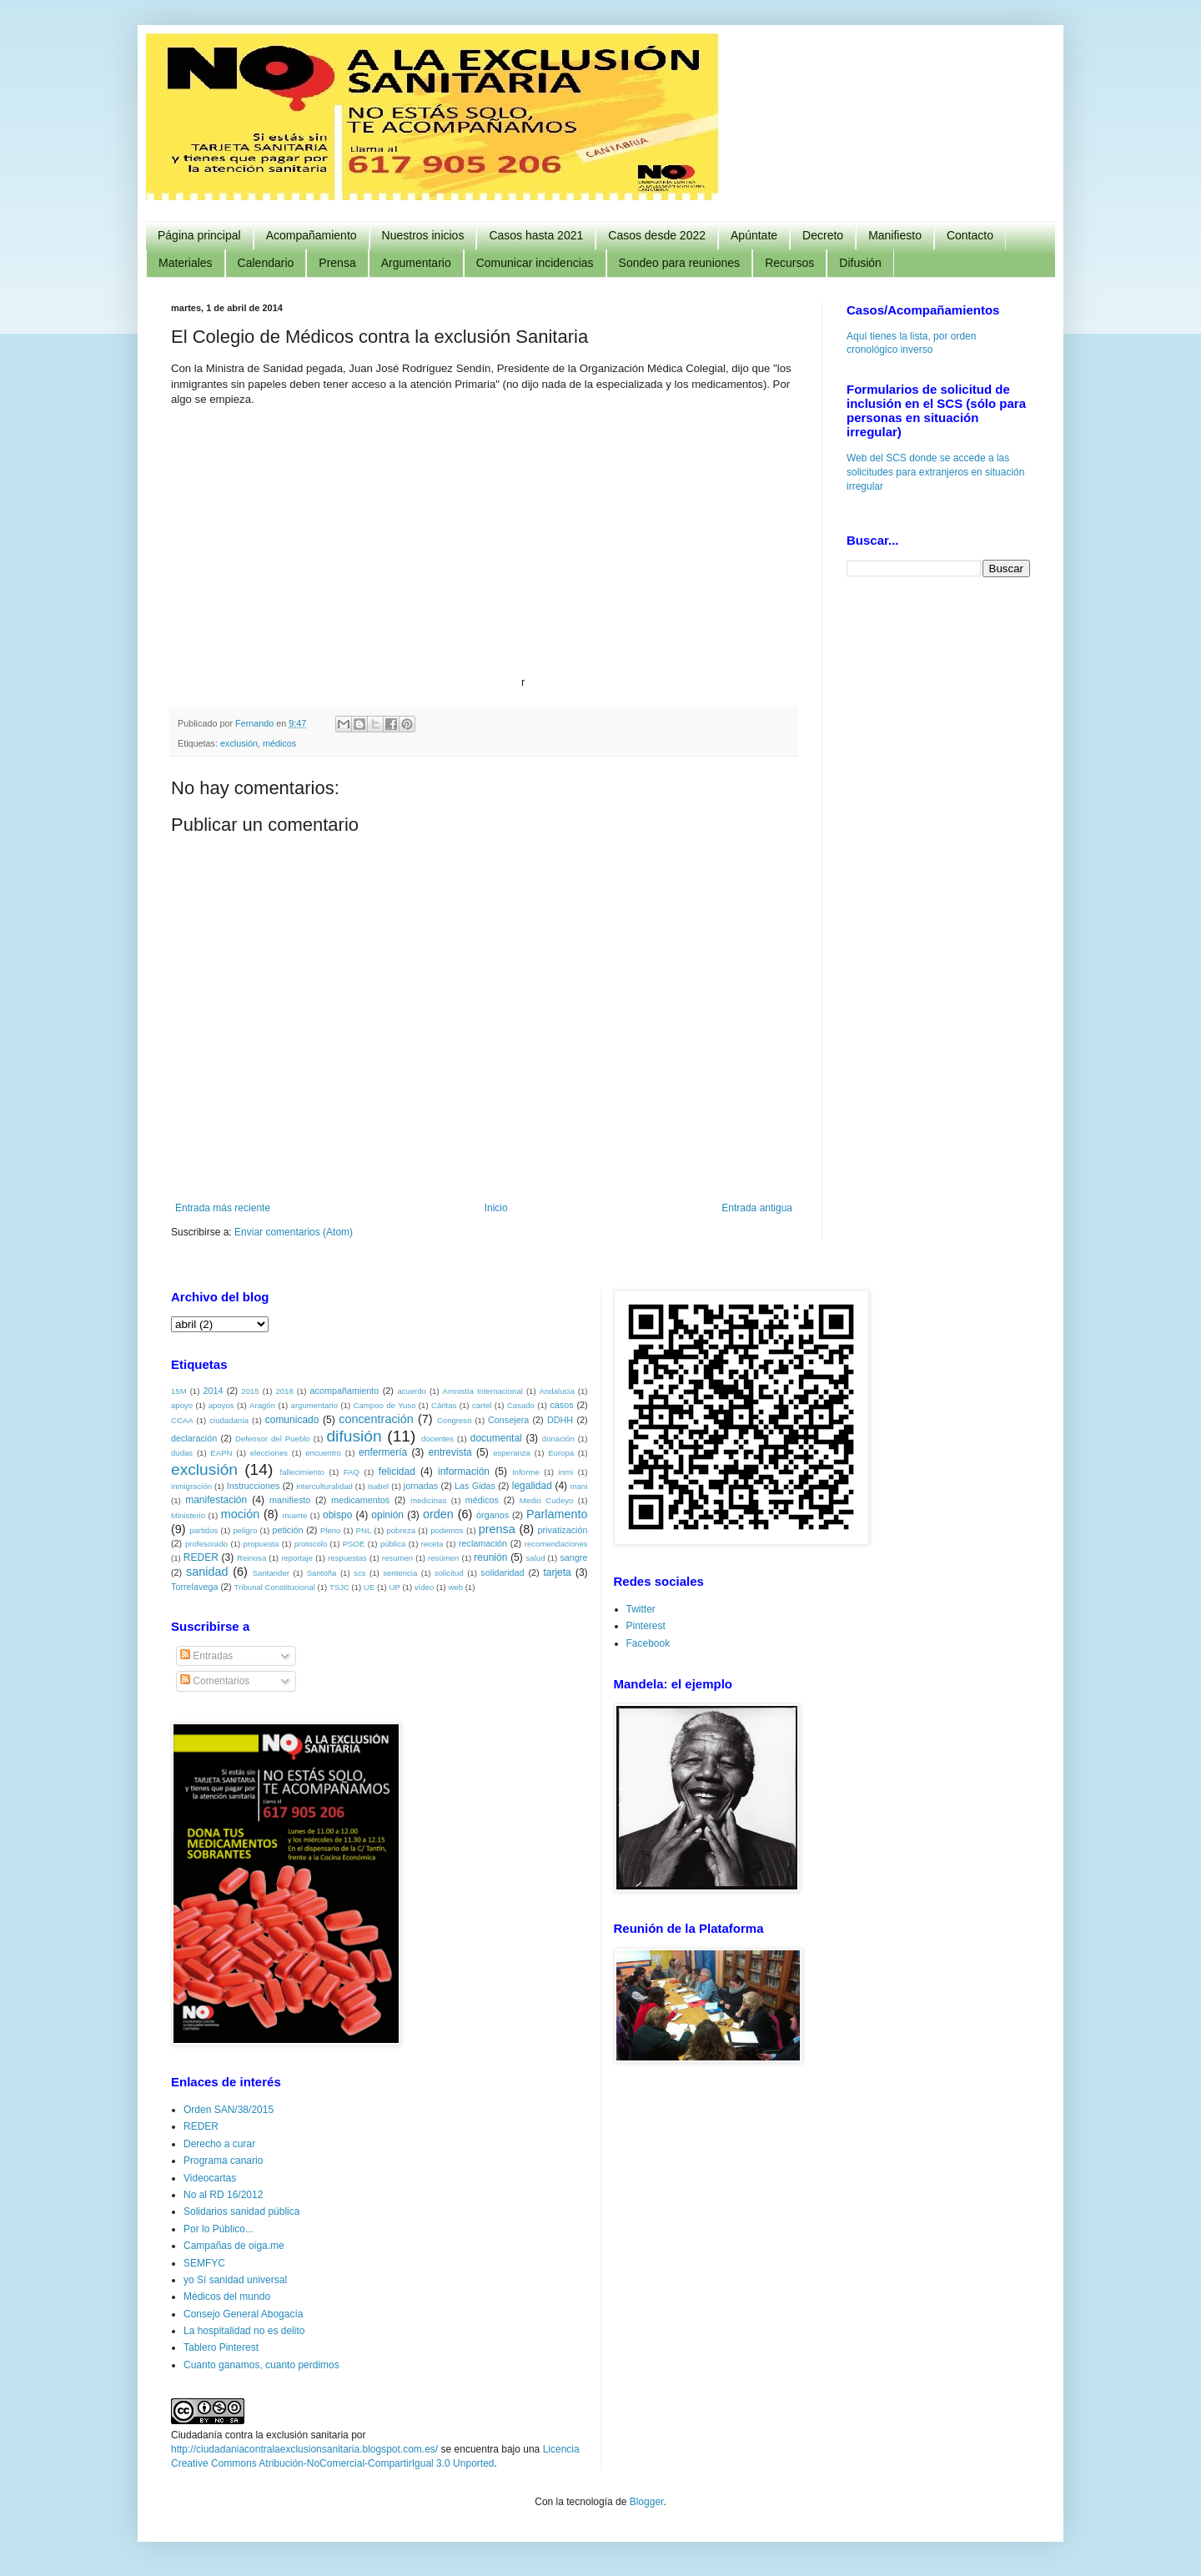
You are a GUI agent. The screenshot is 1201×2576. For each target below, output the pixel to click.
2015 (250, 1391)
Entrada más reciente (222, 1208)
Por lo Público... (218, 2229)
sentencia (400, 1572)
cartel (481, 1405)
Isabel (378, 1486)
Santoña (322, 1572)
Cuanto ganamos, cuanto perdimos (261, 2365)
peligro (245, 1530)
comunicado (292, 1420)
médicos (279, 743)
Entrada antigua (756, 1208)
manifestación (216, 1500)
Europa (561, 1452)
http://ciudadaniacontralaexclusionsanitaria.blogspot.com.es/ (304, 2449)
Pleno (330, 1530)
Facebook (648, 1643)
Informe (526, 1472)
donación (558, 1438)
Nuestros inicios (423, 235)
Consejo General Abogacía (243, 2314)
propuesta (261, 1543)
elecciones (269, 1452)
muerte (294, 1515)
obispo (337, 1515)
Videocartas (209, 2178)
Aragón (262, 1405)
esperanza (511, 1452)
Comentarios (214, 1681)
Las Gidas (475, 1486)
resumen (397, 1557)
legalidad (532, 1486)
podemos (446, 1530)
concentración (376, 1419)
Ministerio (188, 1515)
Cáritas (443, 1405)
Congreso (454, 1420)
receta (432, 1543)
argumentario (315, 1405)
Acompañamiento (311, 235)
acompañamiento (344, 1391)
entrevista (450, 1452)
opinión (387, 1515)
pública (392, 1543)
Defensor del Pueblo (272, 1438)
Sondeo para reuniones (680, 262)
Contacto (970, 235)
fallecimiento (302, 1472)
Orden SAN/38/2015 (228, 2110)
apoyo (182, 1405)
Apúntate (754, 235)
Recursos (789, 262)
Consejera (508, 1420)
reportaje (297, 1557)
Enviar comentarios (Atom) (293, 1232)
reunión (490, 1557)
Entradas (206, 1656)
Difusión (860, 262)
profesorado (206, 1543)
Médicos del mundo (226, 2296)
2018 (284, 1391)
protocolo (310, 1543)
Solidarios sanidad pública (241, 2211)
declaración (194, 1438)
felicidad (397, 1471)
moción (240, 1514)
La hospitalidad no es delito (243, 2331)
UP (394, 1587)
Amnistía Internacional (483, 1391)
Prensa (337, 262)
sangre (573, 1557)
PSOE (354, 1543)
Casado (521, 1405)
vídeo (424, 1587)
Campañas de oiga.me (233, 2245)
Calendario (266, 262)
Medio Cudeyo (547, 1500)
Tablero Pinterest (221, 2347)
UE (369, 1587)
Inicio (496, 1208)
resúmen (443, 1557)
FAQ (351, 1472)
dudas (182, 1452)
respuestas (347, 1557)
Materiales (185, 262)
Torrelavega (194, 1587)
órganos (492, 1515)
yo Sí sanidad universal (235, 2280)
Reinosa (251, 1557)
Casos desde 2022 (657, 235)
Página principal (199, 235)
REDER (201, 1557)
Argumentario (416, 262)
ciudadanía (229, 1420)
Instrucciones (253, 1486)
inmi (566, 1472)
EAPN (221, 1452)
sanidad (207, 1571)
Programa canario (223, 2160)
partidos (203, 1530)
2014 (213, 1391)
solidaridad (502, 1572)
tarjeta (556, 1572)
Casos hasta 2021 (536, 235)
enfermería (383, 1452)
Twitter (641, 1609)
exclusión (239, 743)
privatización (563, 1530)
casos (561, 1405)
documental (496, 1438)
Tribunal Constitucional (274, 1587)
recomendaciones (556, 1543)
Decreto (822, 235)
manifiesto (289, 1500)
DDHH (560, 1420)
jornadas (421, 1486)
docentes (437, 1438)
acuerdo (411, 1391)
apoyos (221, 1405)
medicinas (428, 1500)
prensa (497, 1529)
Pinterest (646, 1626)
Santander (271, 1572)
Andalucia (557, 1391)
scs (359, 1572)
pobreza (400, 1530)
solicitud (449, 1572)
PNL (364, 1530)
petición (287, 1530)
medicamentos (360, 1500)
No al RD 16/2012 (223, 2195)
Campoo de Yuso (385, 1405)
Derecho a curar (219, 2144)
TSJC (339, 1587)
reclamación (483, 1543)
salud (535, 1557)
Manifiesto (895, 235)
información (464, 1471)
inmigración (191, 1486)
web (455, 1587)
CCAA (182, 1420)
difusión (353, 1436)
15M (179, 1391)
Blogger (647, 2502)
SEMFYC (204, 2263)
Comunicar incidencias (535, 262)
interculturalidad (324, 1486)
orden (438, 1514)
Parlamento (557, 1514)
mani (579, 1486)
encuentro (323, 1452)
